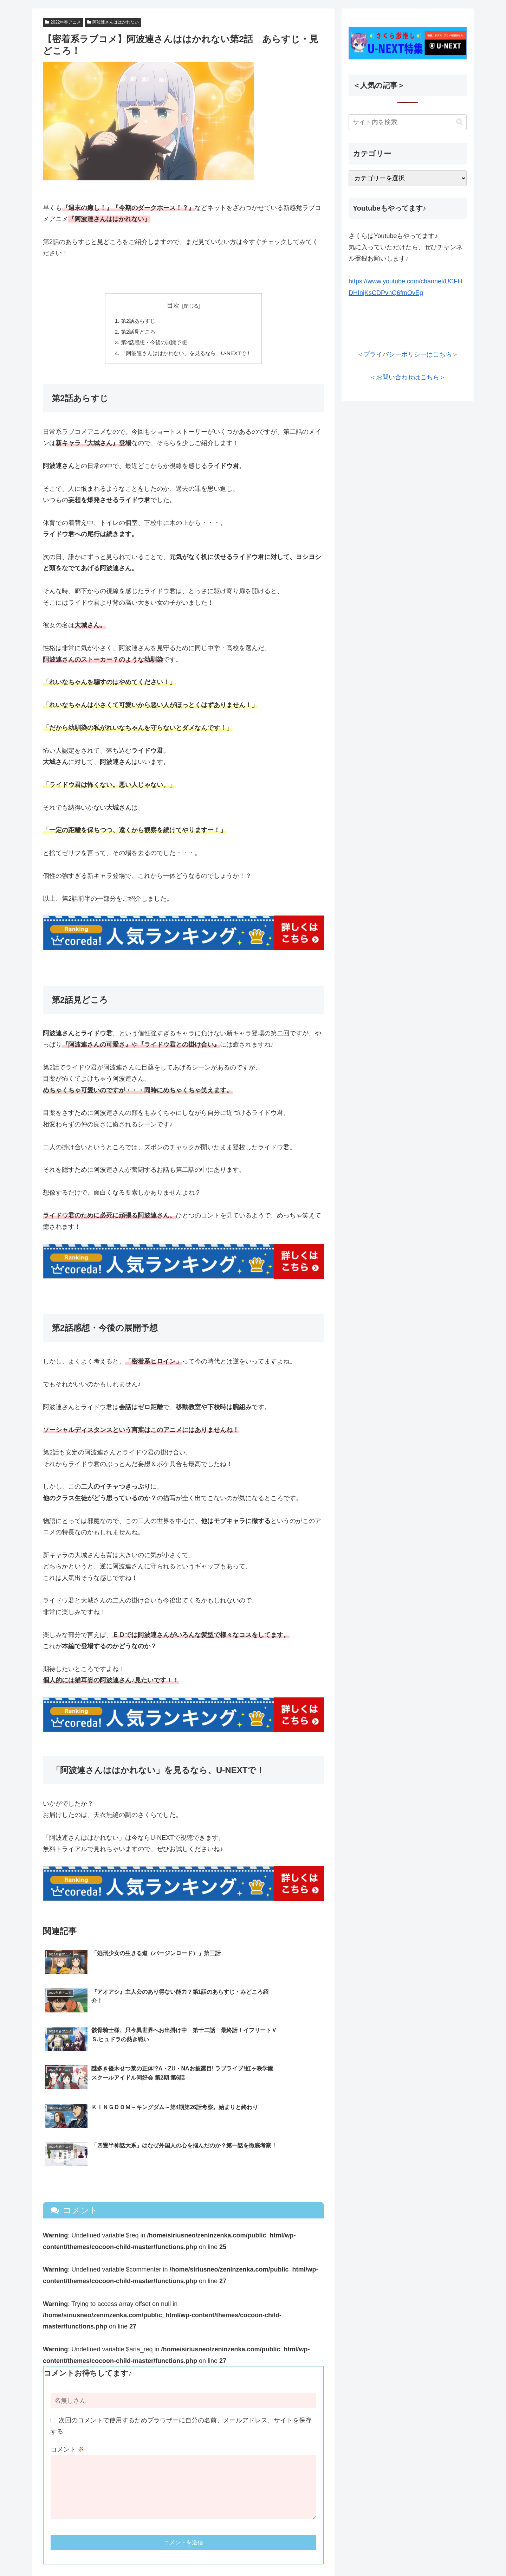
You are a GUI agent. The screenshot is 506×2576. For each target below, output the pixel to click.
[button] (459, 122)
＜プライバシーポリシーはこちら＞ (407, 354)
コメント (67, 2379)
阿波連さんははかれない (113, 22)
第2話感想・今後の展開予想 (152, 344)
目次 (173, 305)
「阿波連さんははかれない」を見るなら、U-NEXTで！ (186, 355)
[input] (408, 122)
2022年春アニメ (63, 22)
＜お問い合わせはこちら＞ (408, 377)
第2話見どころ (135, 332)
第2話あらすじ (135, 321)
